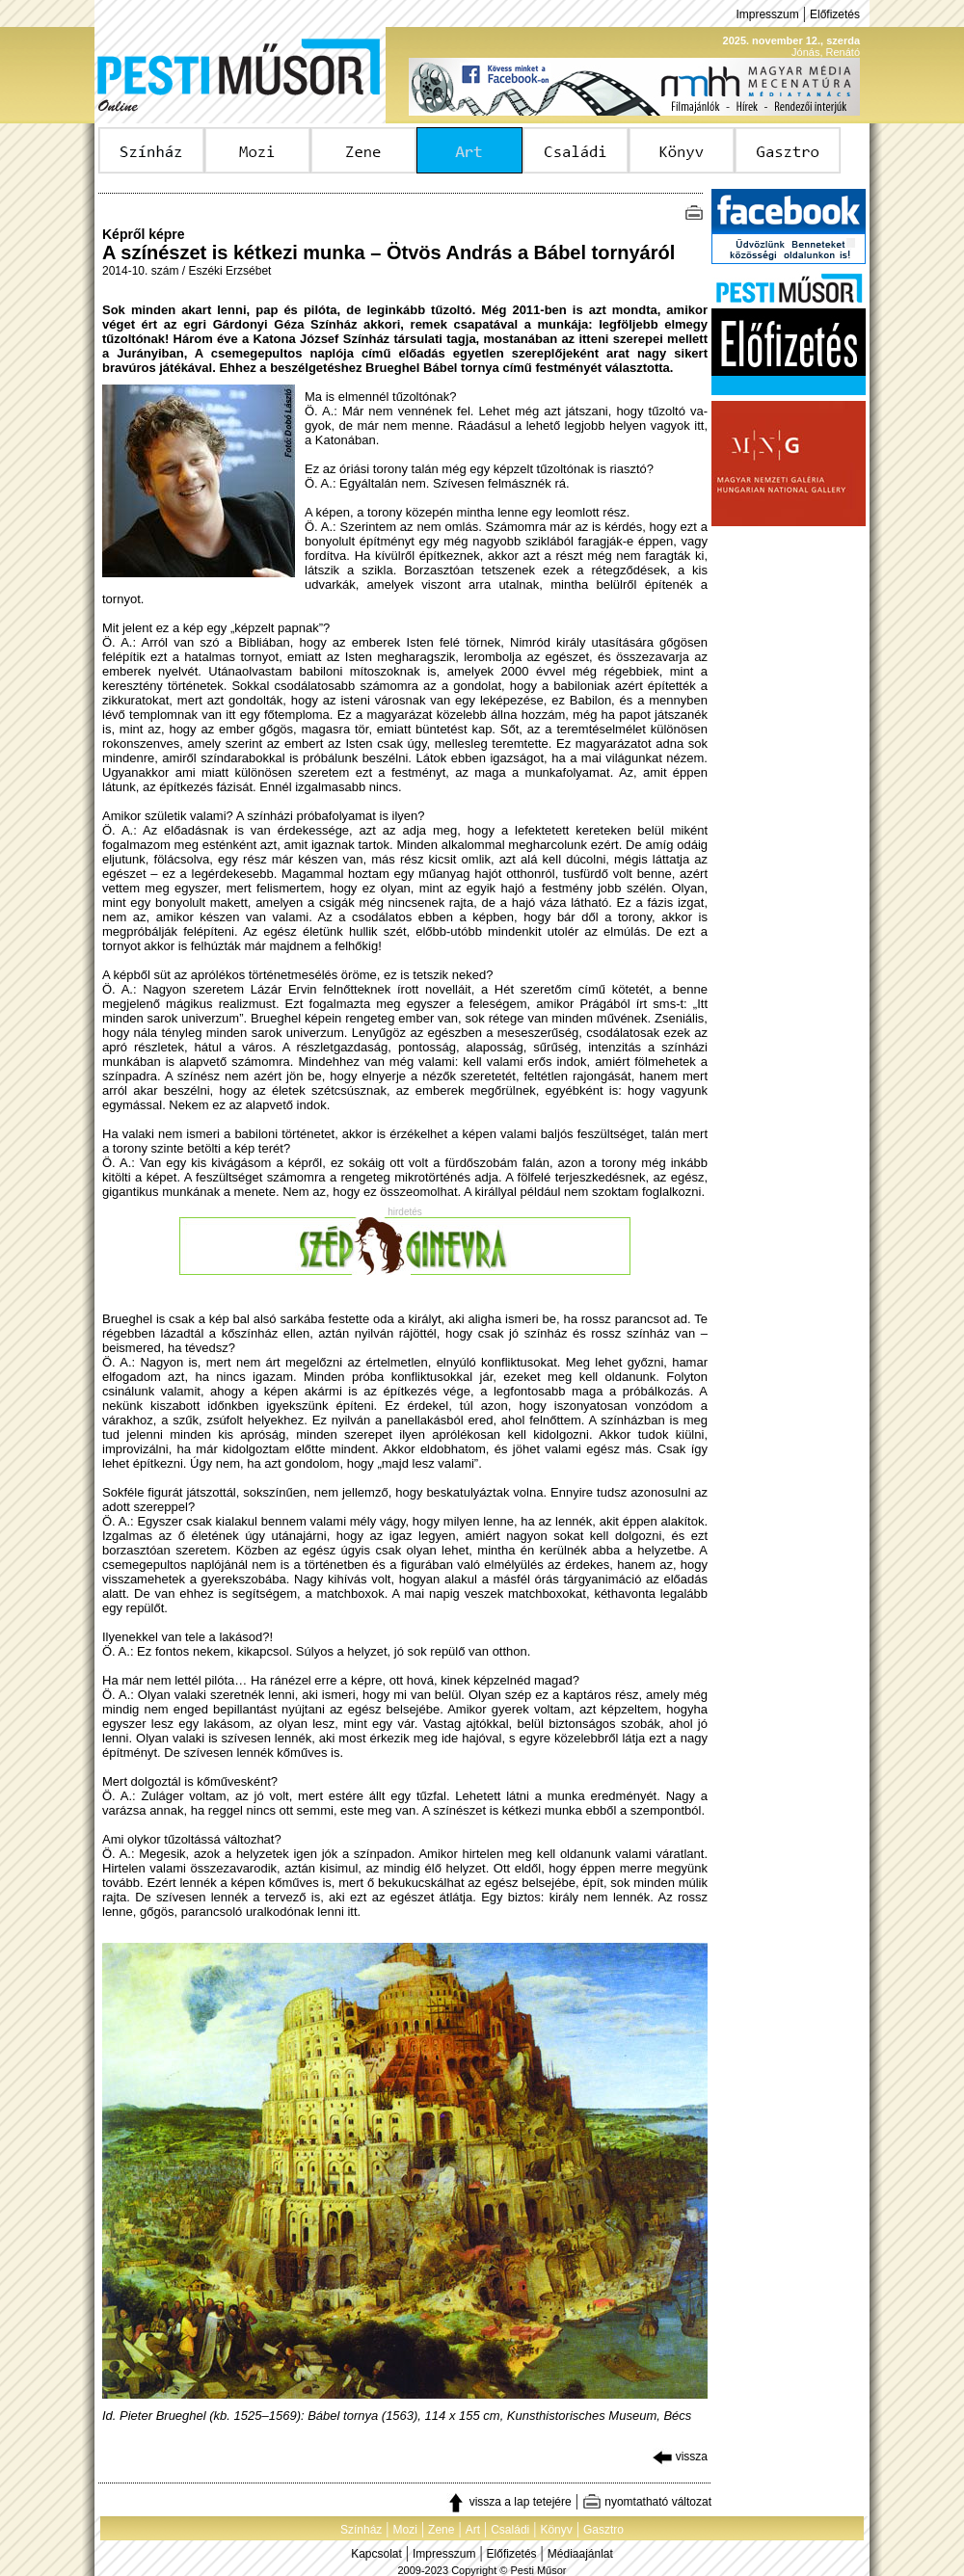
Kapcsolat (376, 2554)
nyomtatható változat (646, 2502)
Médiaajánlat (580, 2554)
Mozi (405, 2529)
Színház (361, 2529)
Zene (441, 2529)
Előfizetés (835, 14)
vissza (680, 2456)
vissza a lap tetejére (508, 2502)
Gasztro (603, 2529)
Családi (510, 2529)
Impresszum (767, 14)
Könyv (556, 2529)
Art (473, 2529)
